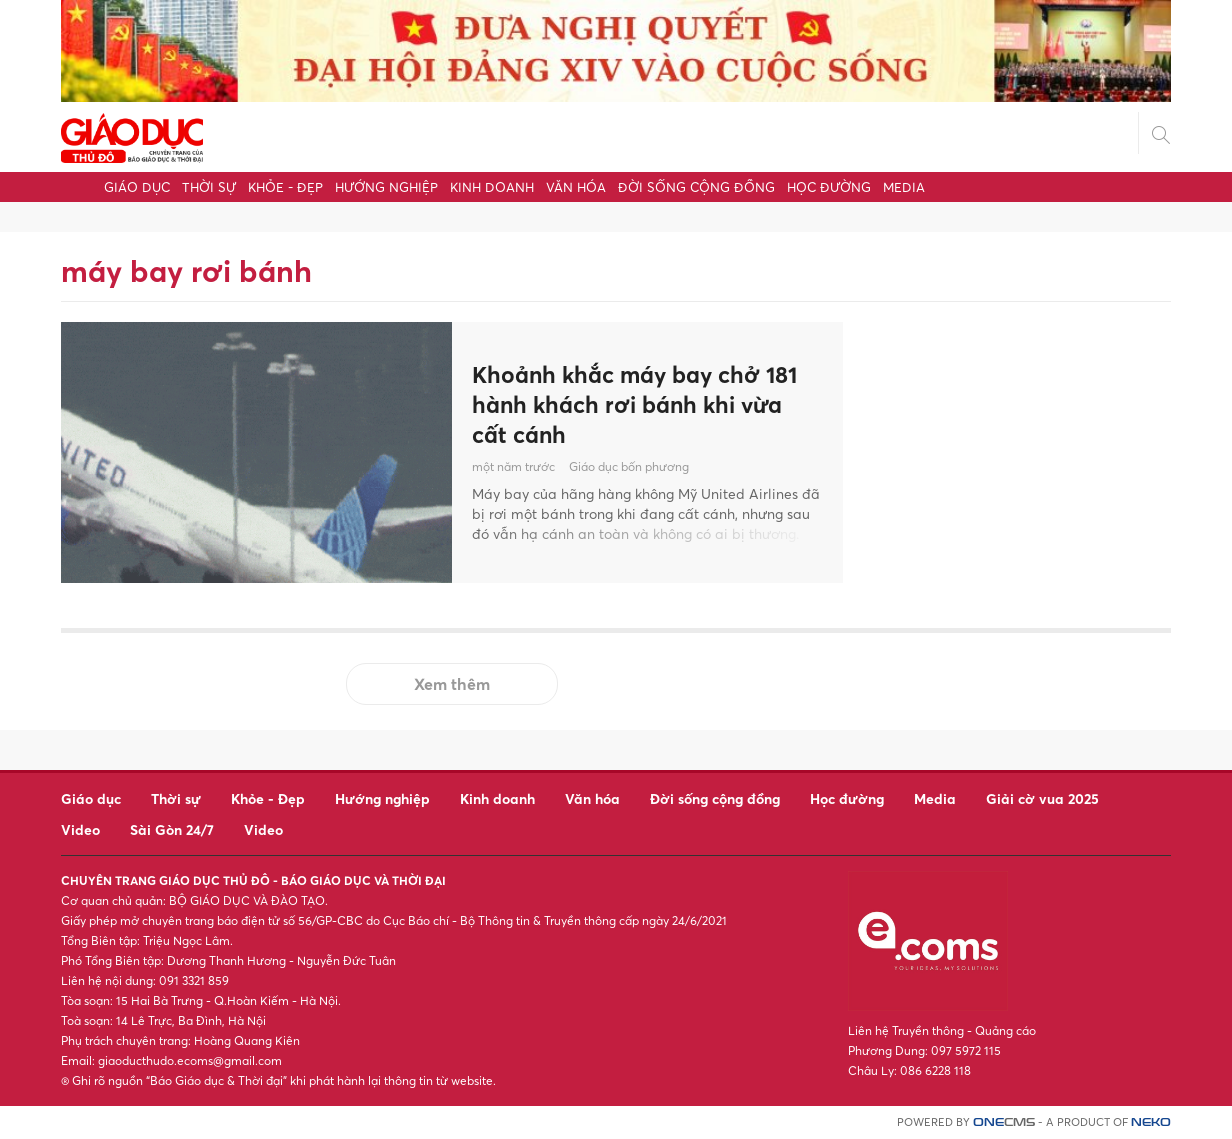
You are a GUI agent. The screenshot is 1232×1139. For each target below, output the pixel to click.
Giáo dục (137, 187)
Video (80, 829)
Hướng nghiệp (386, 187)
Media (904, 187)
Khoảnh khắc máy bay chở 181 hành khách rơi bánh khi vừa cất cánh (642, 404)
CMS (1004, 1122)
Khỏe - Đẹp (285, 187)
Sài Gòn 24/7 (172, 829)
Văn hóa (576, 187)
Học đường (829, 187)
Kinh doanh (492, 187)
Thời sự (209, 187)
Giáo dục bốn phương (629, 469)
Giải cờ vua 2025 (1042, 798)
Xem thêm (452, 684)
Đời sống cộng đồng (696, 187)
